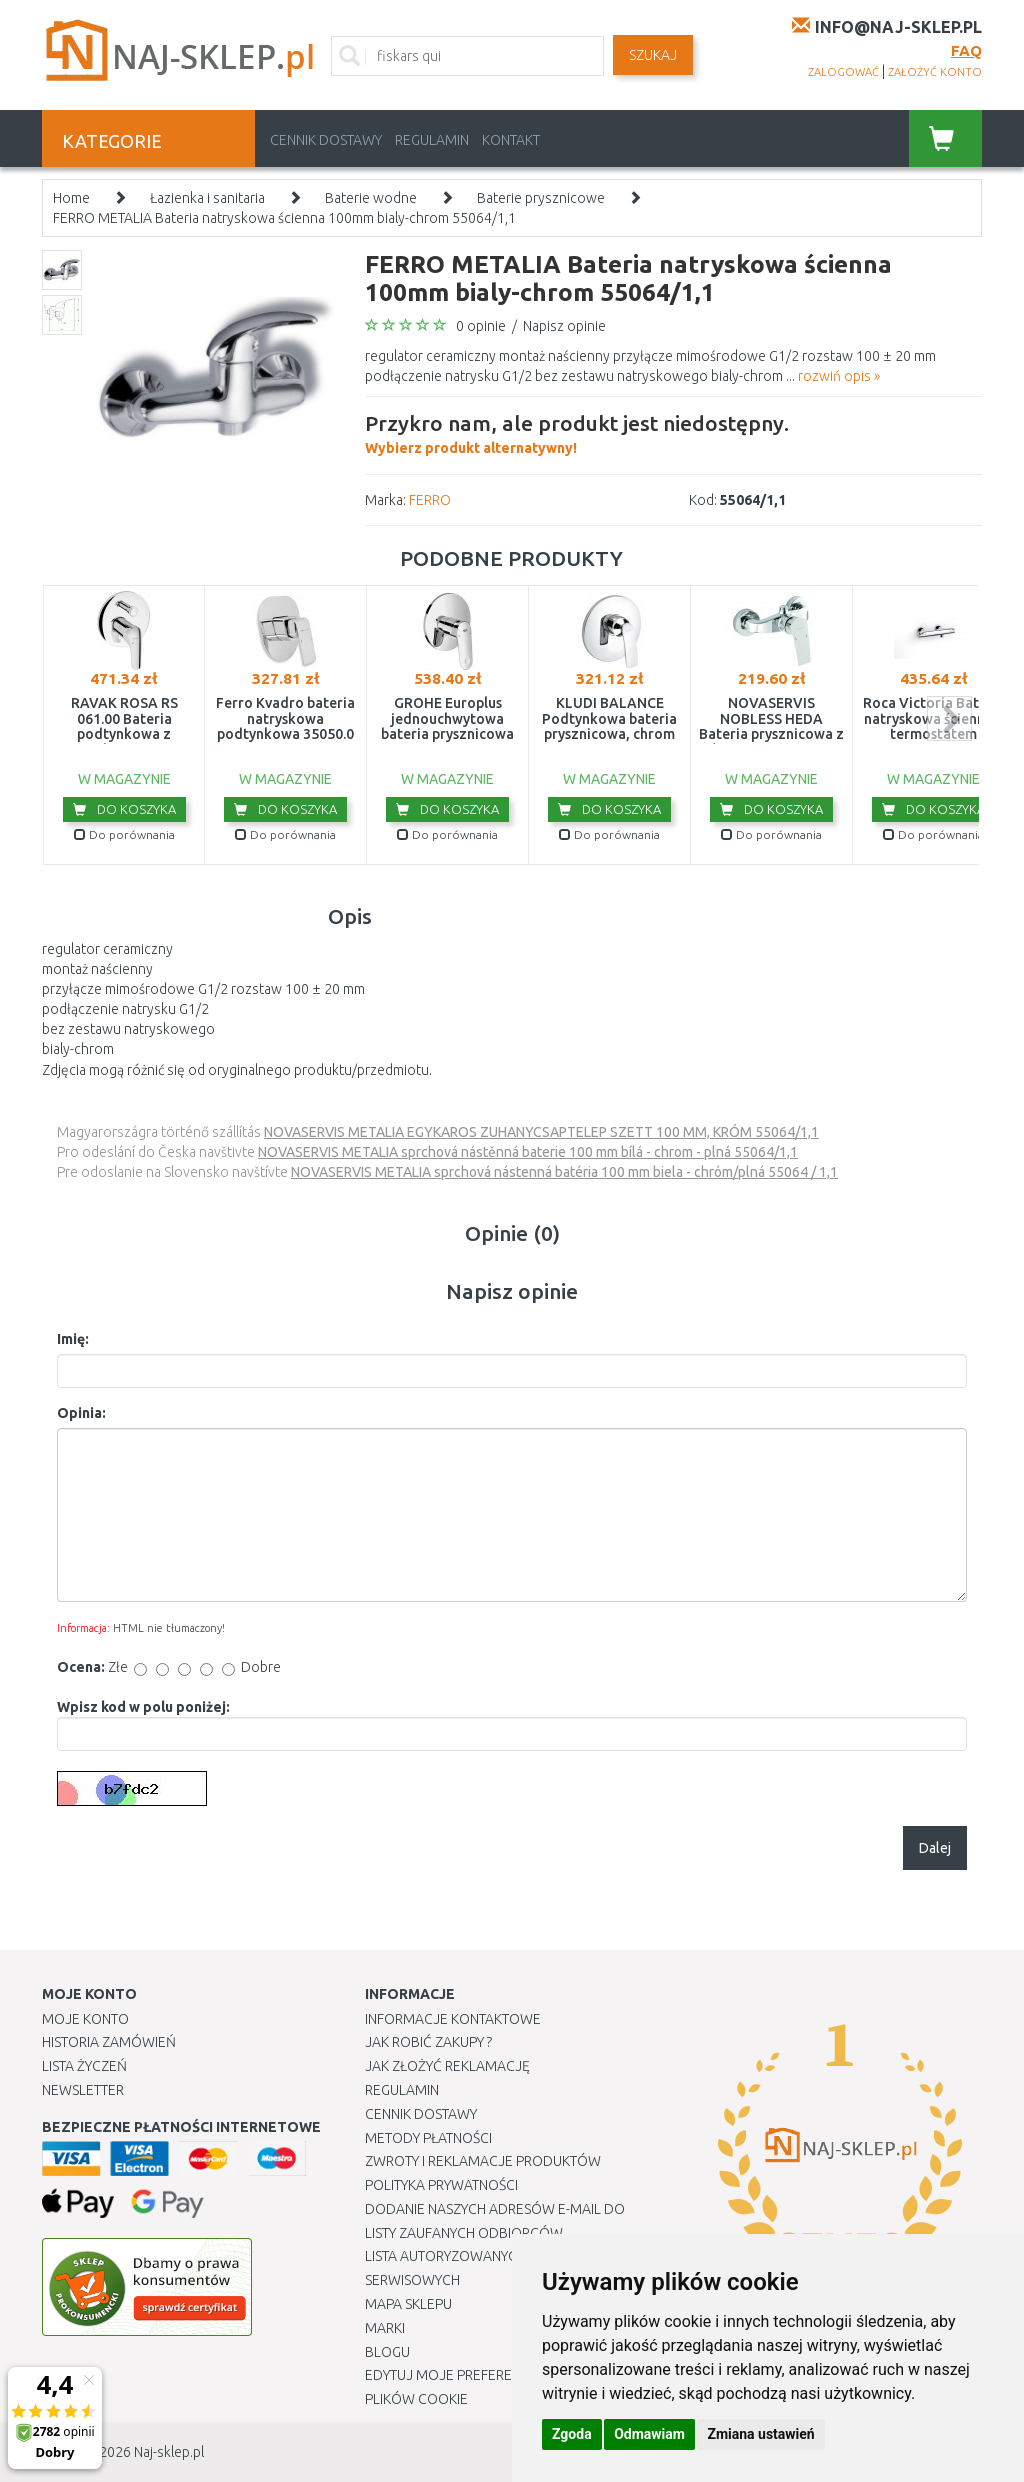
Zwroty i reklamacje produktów (483, 2161)
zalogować (843, 72)
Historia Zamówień (109, 2042)
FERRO (430, 500)
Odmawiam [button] (649, 2434)
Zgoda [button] (572, 2434)
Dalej (935, 1848)
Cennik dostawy (326, 140)
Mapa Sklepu (408, 2304)
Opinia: (81, 1413)
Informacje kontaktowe (453, 2019)
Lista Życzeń (84, 2066)
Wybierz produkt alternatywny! (577, 432)
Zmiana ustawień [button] (760, 2434)
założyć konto (935, 72)
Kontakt (511, 140)
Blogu (387, 2352)
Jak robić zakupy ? (428, 2042)
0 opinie (481, 326)
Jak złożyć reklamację (447, 2066)
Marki (385, 2328)
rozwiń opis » (839, 376)
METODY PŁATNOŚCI (428, 2138)
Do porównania (124, 834)
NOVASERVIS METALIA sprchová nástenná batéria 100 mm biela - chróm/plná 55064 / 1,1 (564, 1172)
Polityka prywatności (441, 2185)
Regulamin (432, 140)
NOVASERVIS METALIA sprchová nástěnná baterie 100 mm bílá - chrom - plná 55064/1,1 (528, 1152)
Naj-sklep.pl (169, 2452)
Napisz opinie (564, 326)
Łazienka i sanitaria (207, 198)
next (949, 718)
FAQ (966, 50)
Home (71, 198)
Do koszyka (124, 809)
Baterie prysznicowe (541, 198)
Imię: (73, 1339)
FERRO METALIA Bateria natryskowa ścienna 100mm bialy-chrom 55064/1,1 (284, 218)
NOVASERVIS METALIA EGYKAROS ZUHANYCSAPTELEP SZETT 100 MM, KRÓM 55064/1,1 (541, 1132)
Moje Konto (85, 2019)
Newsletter (83, 2090)
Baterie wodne (371, 198)
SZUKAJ (653, 55)
